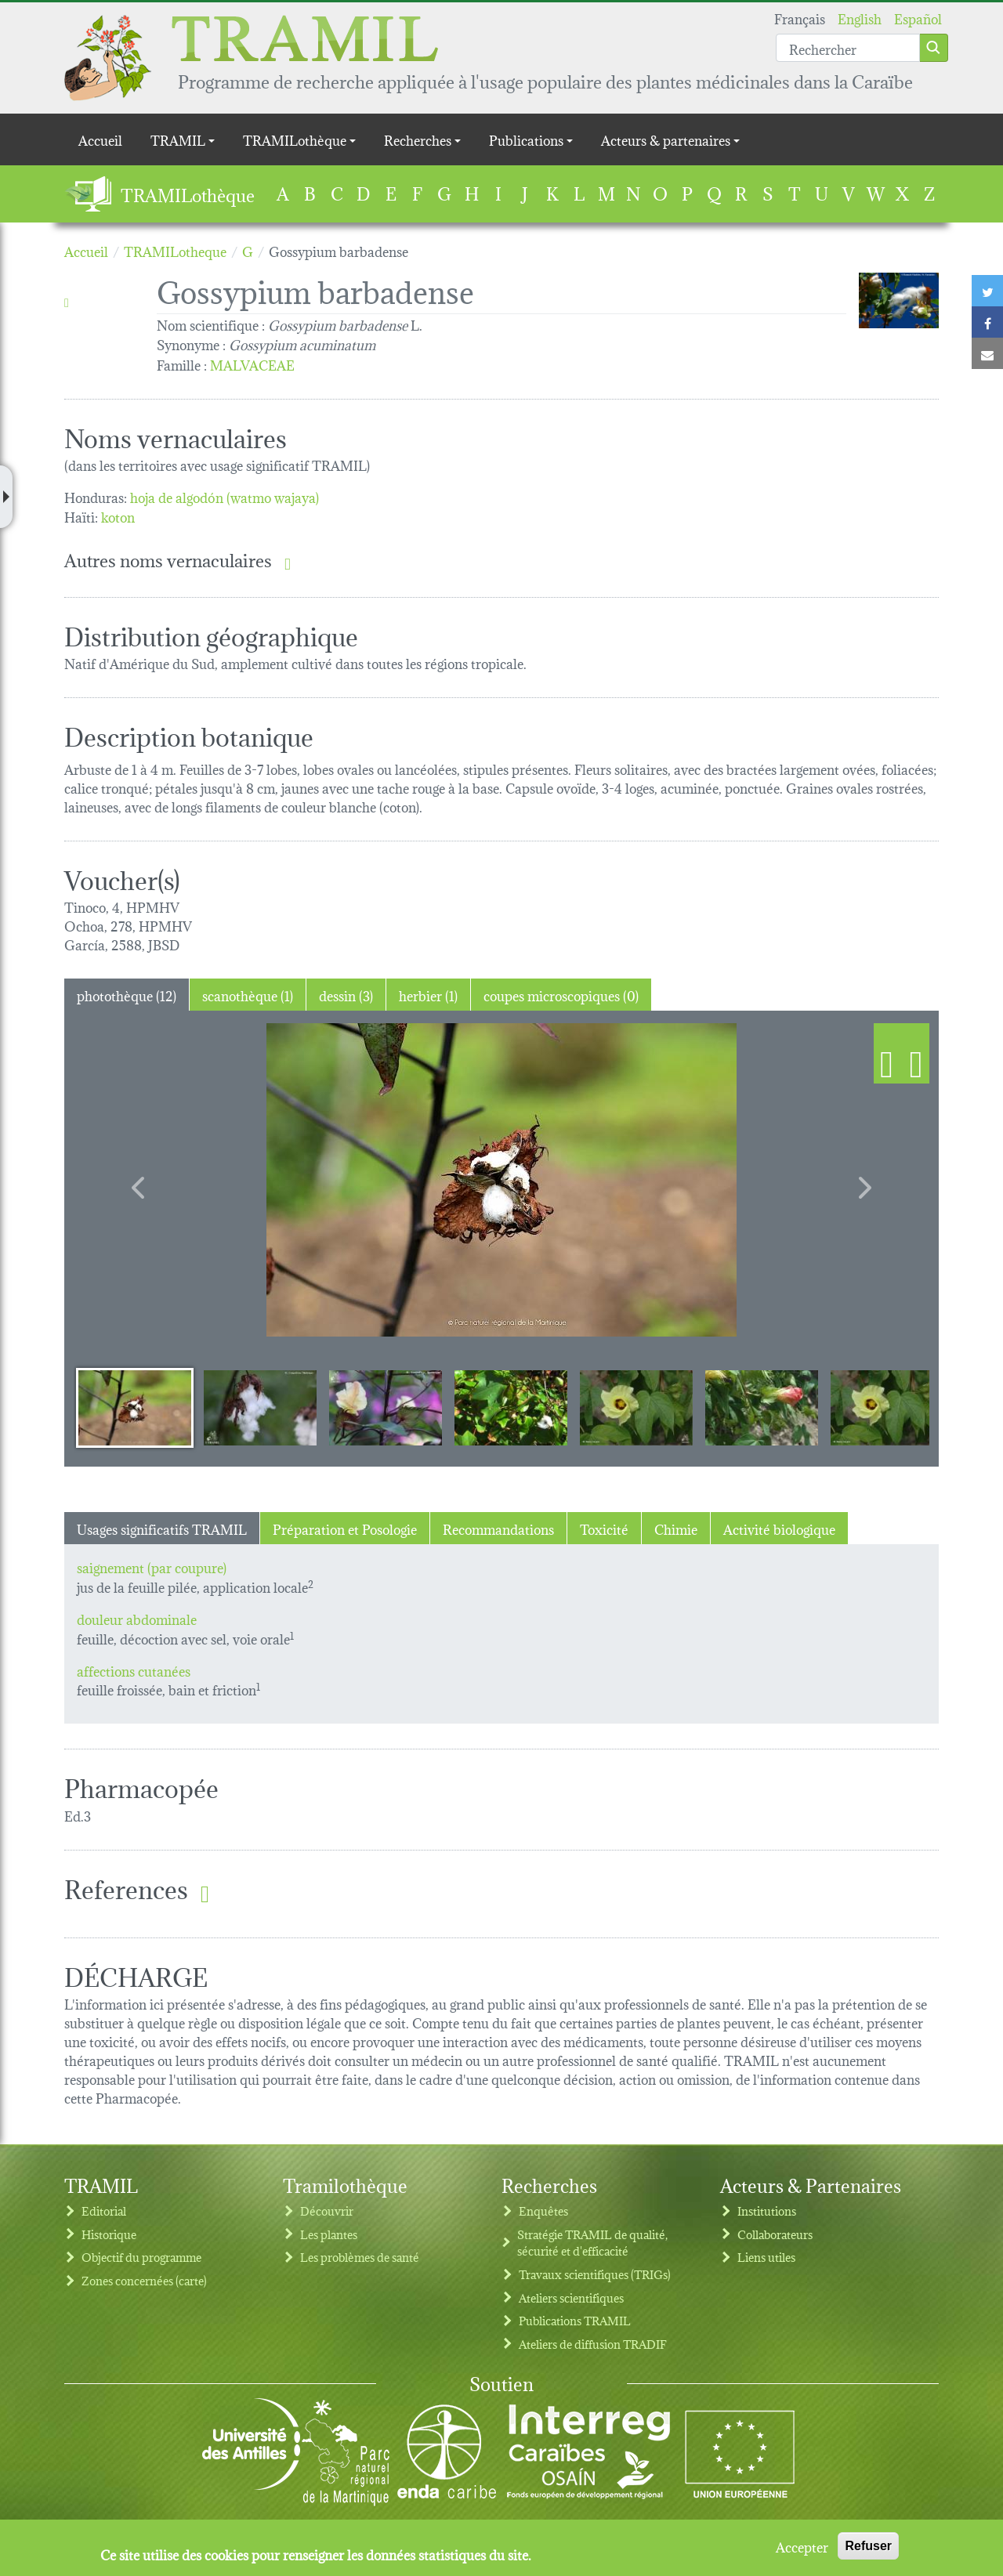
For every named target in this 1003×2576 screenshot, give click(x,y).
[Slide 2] (260, 1407)
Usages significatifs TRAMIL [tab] (162, 1528)
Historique (108, 2234)
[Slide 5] (636, 1407)
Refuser (868, 2545)
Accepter (802, 2546)
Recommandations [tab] (498, 1528)
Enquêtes (543, 2211)
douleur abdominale (137, 1618)
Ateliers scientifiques (571, 2297)
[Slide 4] (511, 1407)
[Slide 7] (887, 1407)
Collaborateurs (775, 2234)
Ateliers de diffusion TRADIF (593, 2344)
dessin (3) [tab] (346, 994)
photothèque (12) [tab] (126, 994)
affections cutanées (133, 1670)
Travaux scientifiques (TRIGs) (595, 2274)
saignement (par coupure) (151, 1566)
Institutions (766, 2211)
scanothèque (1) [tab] (247, 994)
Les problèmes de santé (359, 2257)
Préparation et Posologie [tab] (345, 1528)
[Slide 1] (135, 1407)
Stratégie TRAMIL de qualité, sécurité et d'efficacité (592, 2242)
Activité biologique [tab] (779, 1528)
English (860, 17)
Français (799, 17)
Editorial (103, 2211)
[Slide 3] (385, 1407)
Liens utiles (766, 2257)
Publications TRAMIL (575, 2320)
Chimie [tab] (675, 1528)
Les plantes (328, 2234)
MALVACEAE (252, 363)
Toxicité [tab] (604, 1528)
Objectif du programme (141, 2257)
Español (918, 17)
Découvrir (326, 2211)
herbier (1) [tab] (428, 994)
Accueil (100, 139)
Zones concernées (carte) (144, 2280)
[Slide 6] (761, 1407)
